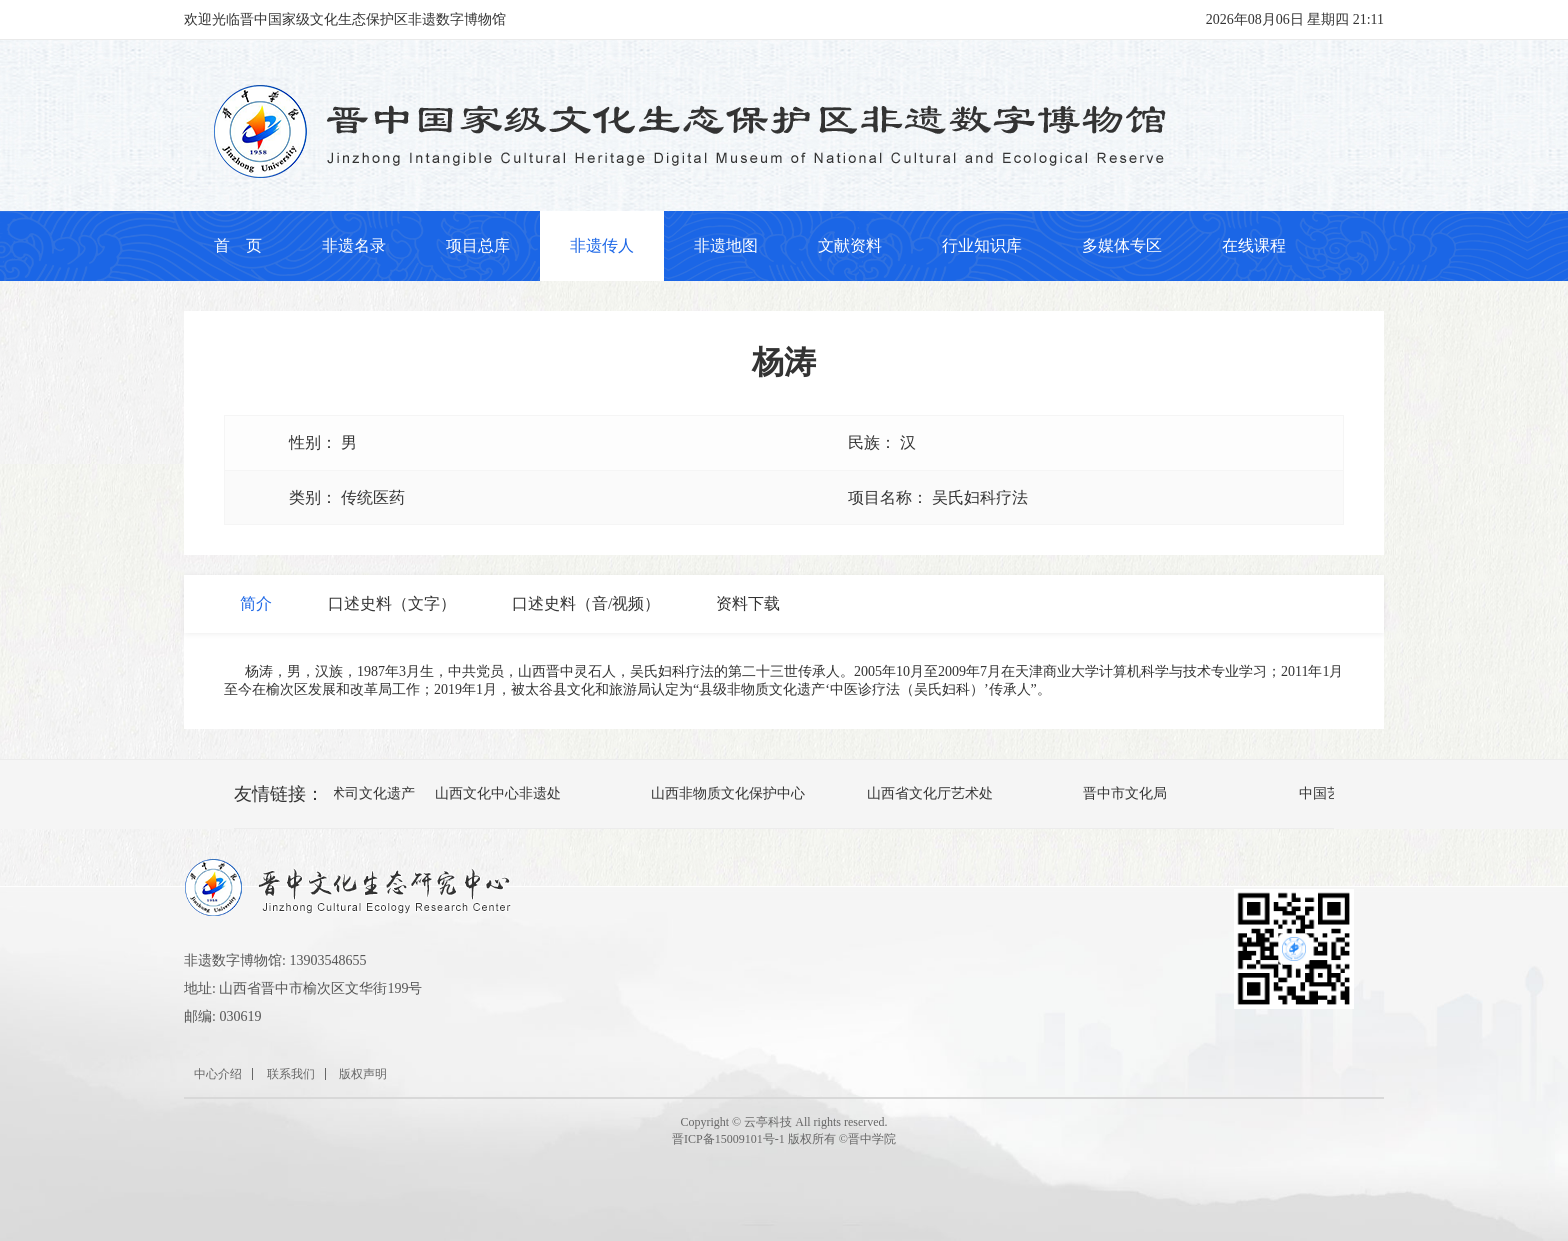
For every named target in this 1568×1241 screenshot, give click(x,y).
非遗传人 (602, 245)
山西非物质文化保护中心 (729, 793)
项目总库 (478, 245)
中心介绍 (218, 1074)
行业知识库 (982, 245)
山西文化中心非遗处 (499, 793)
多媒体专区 (1122, 245)
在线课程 (1254, 245)
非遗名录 (354, 245)
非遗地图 (726, 245)
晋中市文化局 (1126, 793)
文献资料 (850, 245)
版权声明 (363, 1074)
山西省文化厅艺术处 (931, 793)
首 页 (238, 245)
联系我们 (291, 1074)
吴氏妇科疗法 (980, 497)
